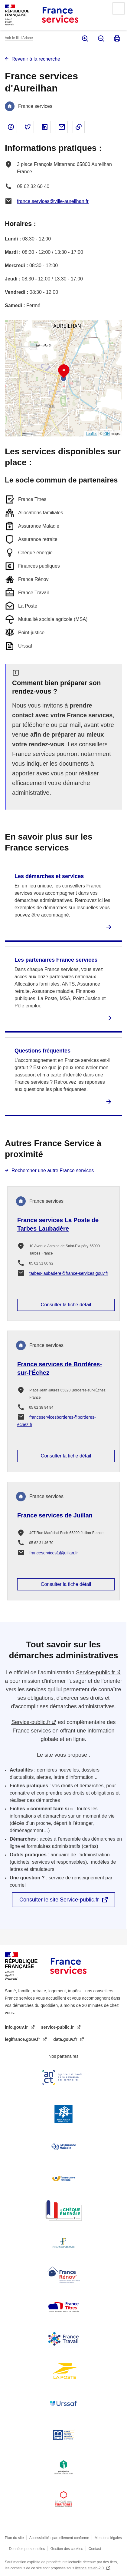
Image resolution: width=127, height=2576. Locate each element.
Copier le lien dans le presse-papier (79, 127)
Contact (95, 2549)
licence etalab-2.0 (90, 2568)
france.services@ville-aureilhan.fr (53, 201)
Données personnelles (27, 2549)
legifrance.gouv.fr (23, 2039)
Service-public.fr (95, 1672)
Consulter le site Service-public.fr (59, 1900)
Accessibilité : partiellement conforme (59, 2538)
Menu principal (118, 8)
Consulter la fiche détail (66, 1304)
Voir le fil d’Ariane (19, 38)
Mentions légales (108, 2538)
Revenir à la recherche (35, 58)
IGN (106, 434)
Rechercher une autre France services (52, 1170)
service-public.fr (58, 2027)
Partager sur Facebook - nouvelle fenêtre (11, 127)
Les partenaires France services (56, 960)
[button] (63, 371)
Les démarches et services (49, 876)
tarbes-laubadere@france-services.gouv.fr (68, 1273)
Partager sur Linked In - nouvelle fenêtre (45, 127)
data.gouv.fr (65, 2039)
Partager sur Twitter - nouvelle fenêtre (28, 127)
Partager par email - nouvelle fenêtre (62, 127)
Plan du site (14, 2538)
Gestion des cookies (66, 2549)
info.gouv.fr (17, 2027)
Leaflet (91, 434)
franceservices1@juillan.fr (53, 1552)
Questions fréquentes (42, 1051)
